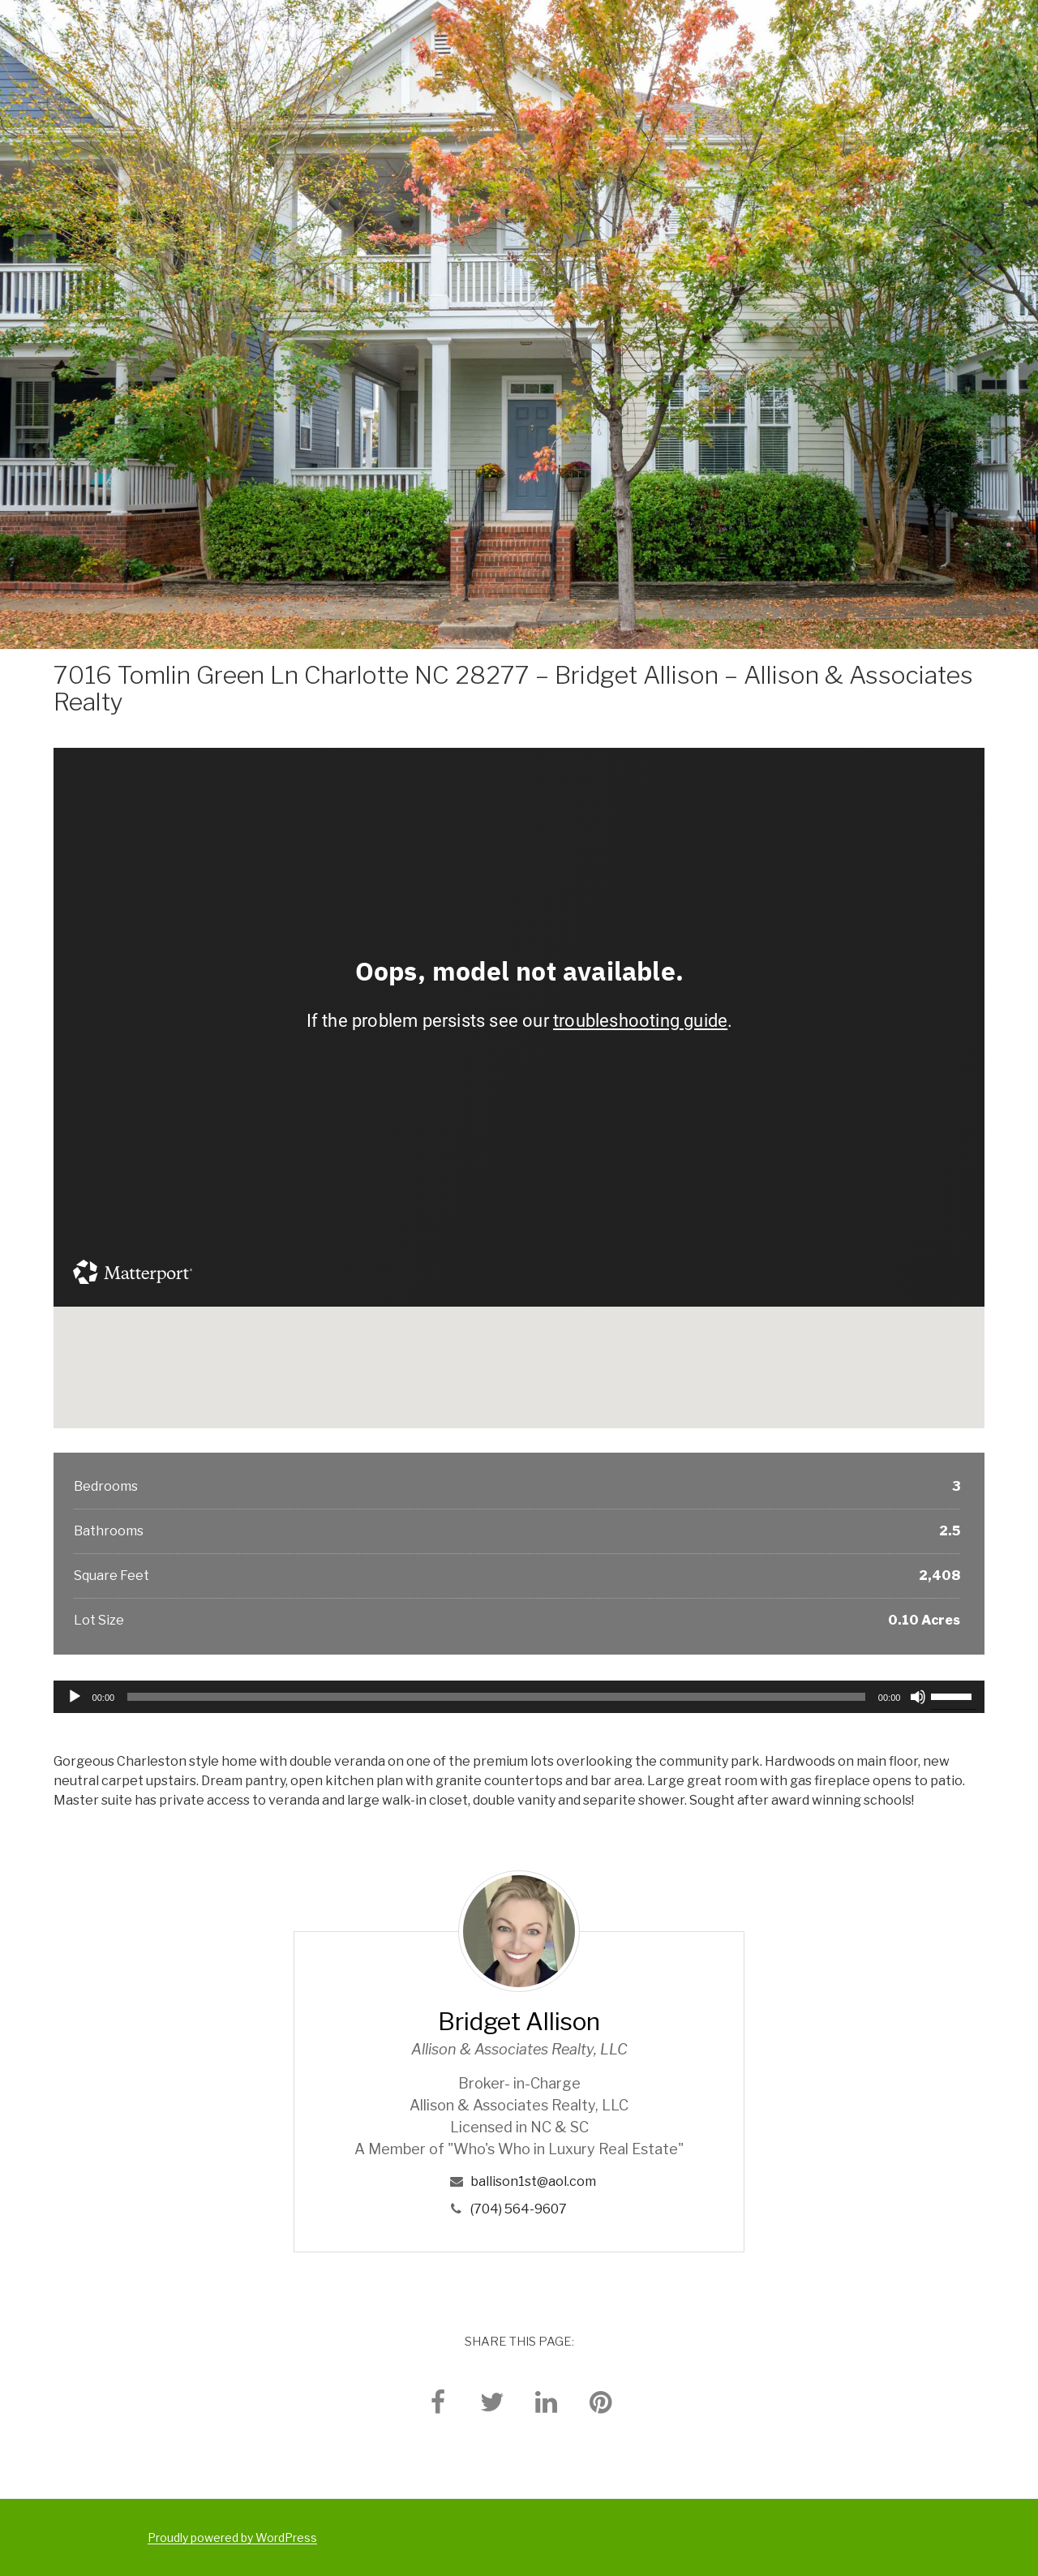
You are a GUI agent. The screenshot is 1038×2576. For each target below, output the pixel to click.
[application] (519, 1697)
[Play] (74, 1697)
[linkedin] (547, 2401)
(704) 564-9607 (518, 2209)
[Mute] (918, 1697)
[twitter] (492, 2401)
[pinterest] (601, 2401)
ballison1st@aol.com (533, 2181)
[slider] (496, 1697)
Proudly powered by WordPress (232, 2537)
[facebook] (438, 2401)
